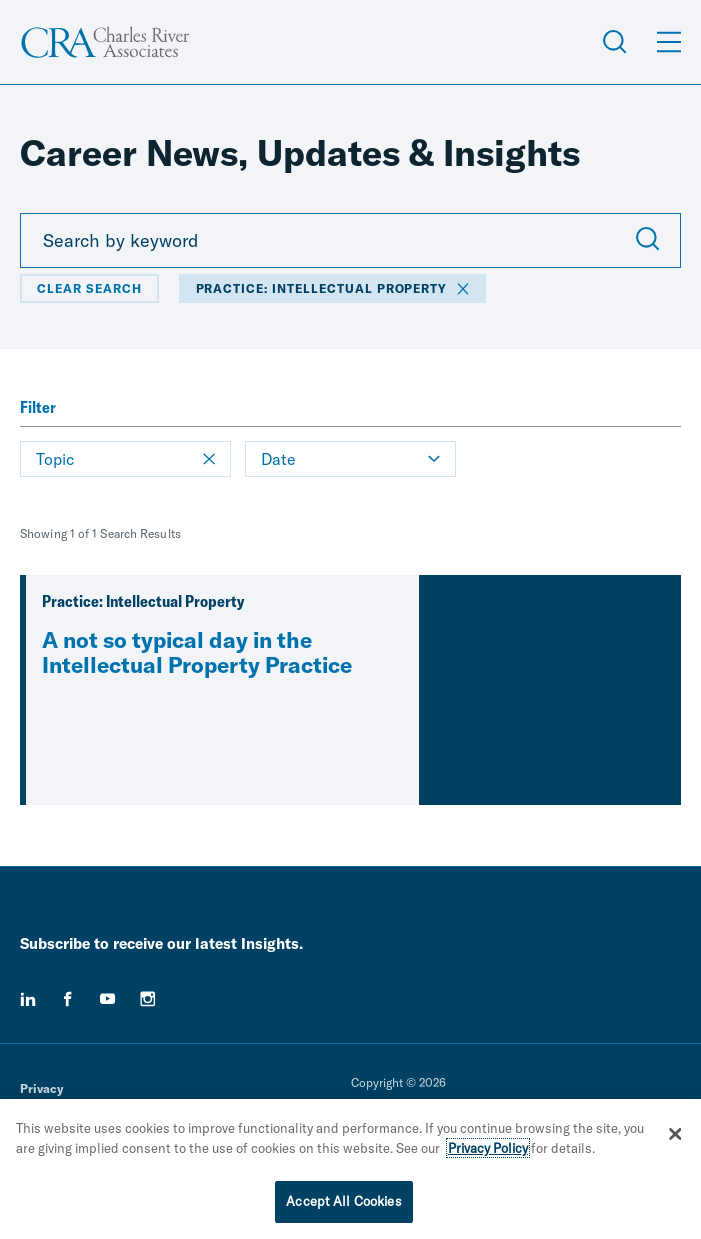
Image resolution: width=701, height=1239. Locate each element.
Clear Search (89, 288)
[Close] (676, 1135)
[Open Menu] (669, 42)
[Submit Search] (648, 241)
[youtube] (108, 999)
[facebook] (68, 999)
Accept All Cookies (343, 1203)
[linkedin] (28, 999)
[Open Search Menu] (615, 42)
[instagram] (148, 999)
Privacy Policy (488, 1149)
